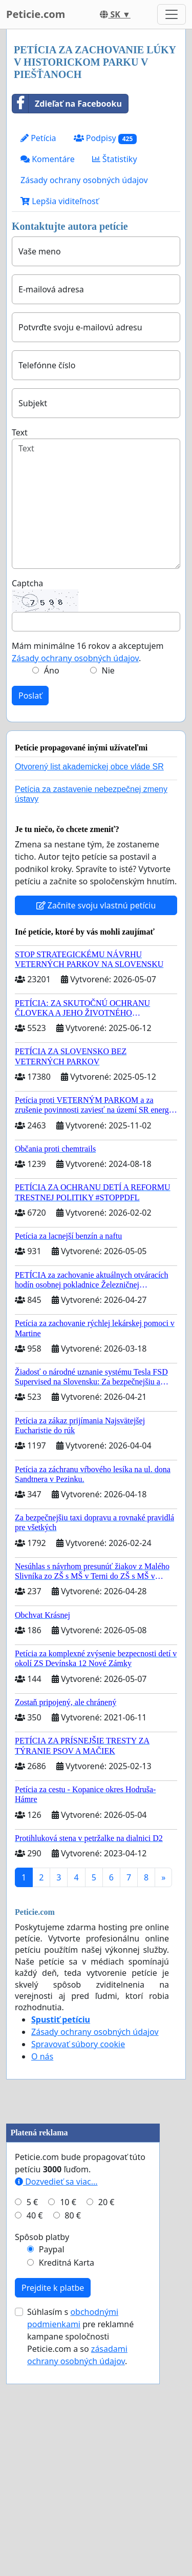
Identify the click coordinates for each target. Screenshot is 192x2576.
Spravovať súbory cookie (78, 2044)
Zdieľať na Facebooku (67, 103)
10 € (68, 2394)
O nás (42, 2056)
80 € (73, 2407)
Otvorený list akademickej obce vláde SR (89, 766)
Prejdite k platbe (53, 2480)
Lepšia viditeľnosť (59, 201)
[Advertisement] (96, 2212)
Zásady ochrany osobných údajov (84, 180)
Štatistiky (114, 159)
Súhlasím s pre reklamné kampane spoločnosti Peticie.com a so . (80, 2529)
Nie (108, 670)
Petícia (38, 138)
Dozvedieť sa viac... (56, 2374)
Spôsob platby (42, 2429)
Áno (51, 670)
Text (20, 432)
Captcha (27, 583)
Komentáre (47, 159)
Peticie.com (35, 14)
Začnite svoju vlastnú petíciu (96, 905)
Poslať (30, 695)
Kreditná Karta (66, 2455)
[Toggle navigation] (171, 14)
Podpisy (105, 138)
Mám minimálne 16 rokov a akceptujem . (87, 652)
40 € (35, 2407)
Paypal (52, 2441)
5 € (32, 2394)
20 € (106, 2394)
